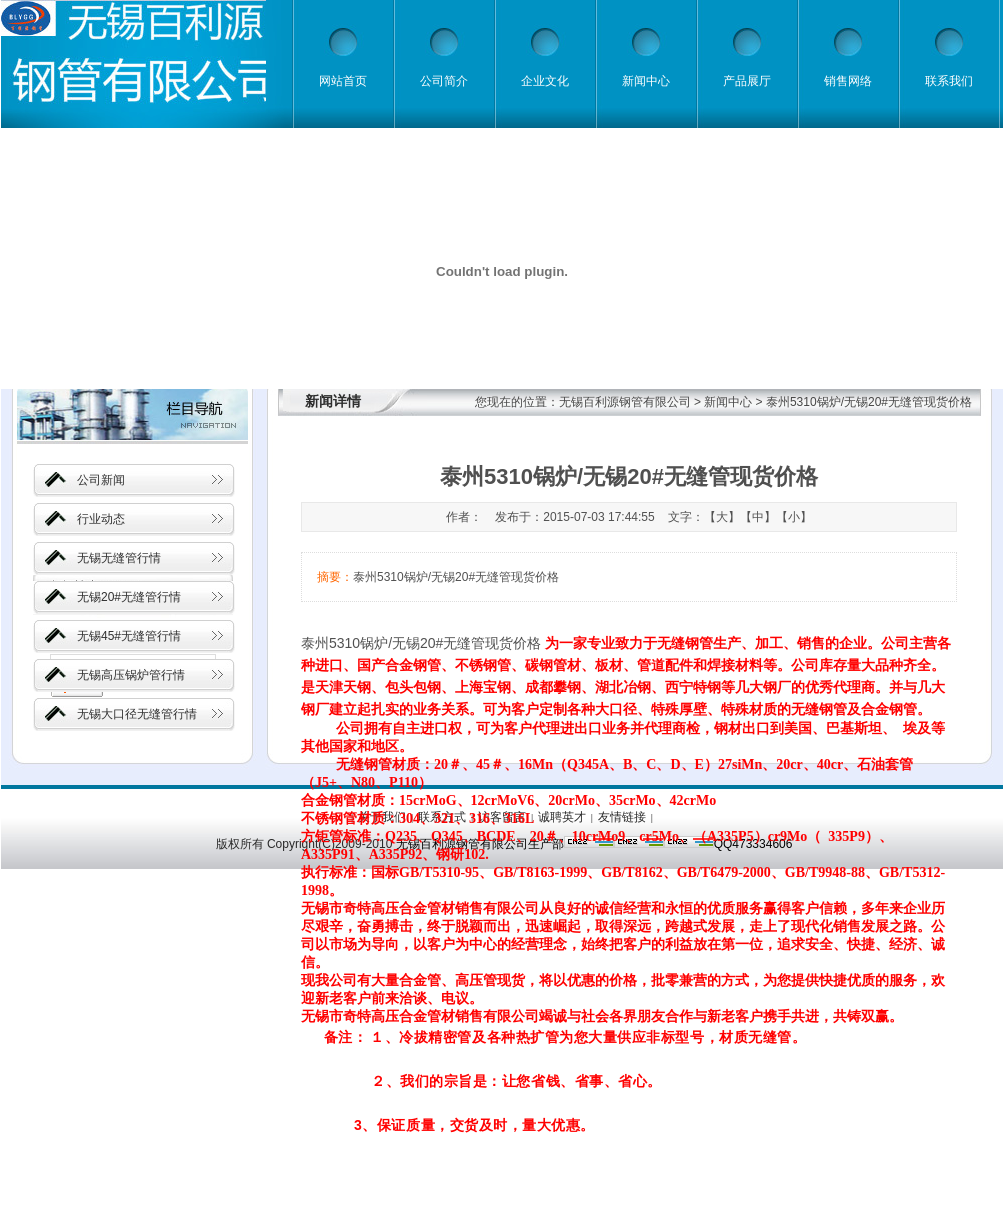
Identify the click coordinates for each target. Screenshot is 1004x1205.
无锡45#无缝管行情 (129, 636)
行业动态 (101, 519)
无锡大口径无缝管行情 (137, 714)
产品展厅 (747, 81)
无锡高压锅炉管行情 (131, 675)
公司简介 (444, 81)
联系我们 (949, 81)
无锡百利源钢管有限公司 (625, 402)
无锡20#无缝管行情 (129, 597)
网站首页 (343, 81)
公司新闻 (101, 480)
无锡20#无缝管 (438, 643)
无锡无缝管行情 (119, 558)
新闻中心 (646, 81)
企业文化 (545, 81)
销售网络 (848, 81)
